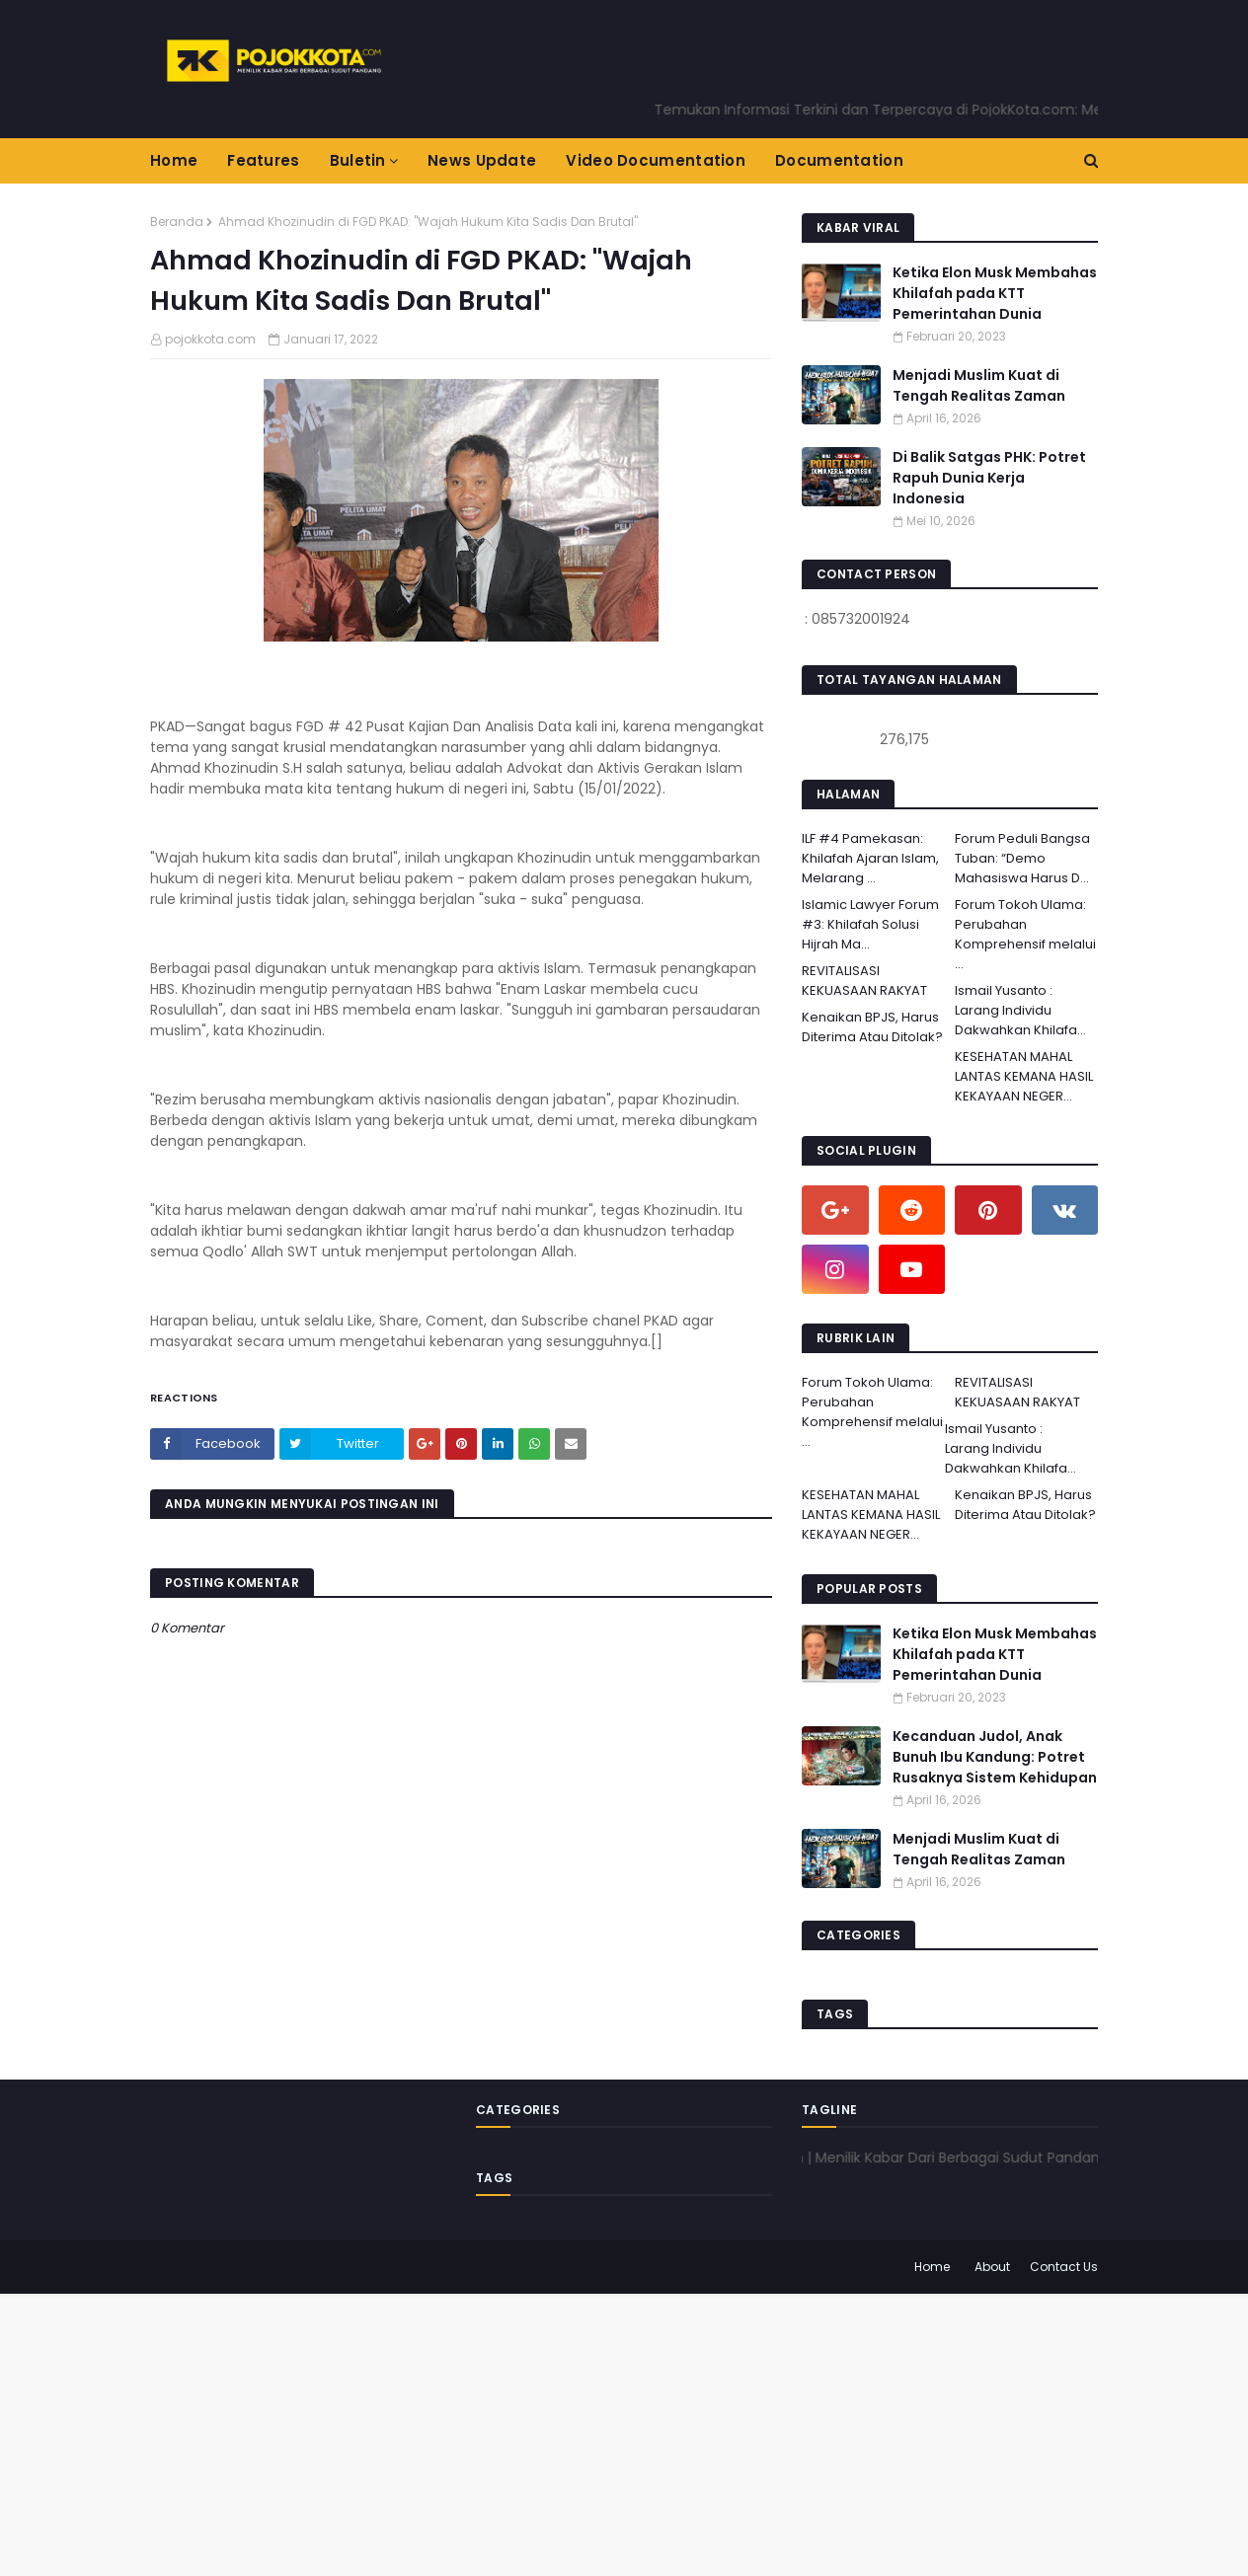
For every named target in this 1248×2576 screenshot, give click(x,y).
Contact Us (1064, 2266)
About (992, 2266)
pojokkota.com (210, 339)
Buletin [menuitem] (358, 160)
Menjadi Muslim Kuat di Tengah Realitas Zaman (979, 385)
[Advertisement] (592, 2432)
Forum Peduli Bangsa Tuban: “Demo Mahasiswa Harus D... (1022, 858)
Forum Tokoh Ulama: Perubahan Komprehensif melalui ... (1025, 934)
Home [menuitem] (173, 160)
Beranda (176, 221)
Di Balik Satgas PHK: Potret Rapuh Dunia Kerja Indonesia (989, 477)
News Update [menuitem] (482, 160)
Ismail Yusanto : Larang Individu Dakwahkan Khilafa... (1020, 1010)
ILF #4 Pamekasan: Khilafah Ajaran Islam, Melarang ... (870, 858)
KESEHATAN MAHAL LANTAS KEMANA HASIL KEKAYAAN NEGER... (1024, 1076)
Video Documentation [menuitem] (655, 160)
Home (932, 2266)
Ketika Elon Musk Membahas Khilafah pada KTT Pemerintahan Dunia (995, 293)
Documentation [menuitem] (839, 160)
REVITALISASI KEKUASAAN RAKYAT (864, 980)
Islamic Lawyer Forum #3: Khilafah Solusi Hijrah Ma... (870, 924)
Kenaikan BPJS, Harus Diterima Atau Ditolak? (872, 1027)
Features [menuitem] (263, 160)
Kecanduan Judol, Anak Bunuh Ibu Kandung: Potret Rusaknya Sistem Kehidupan (995, 1756)
